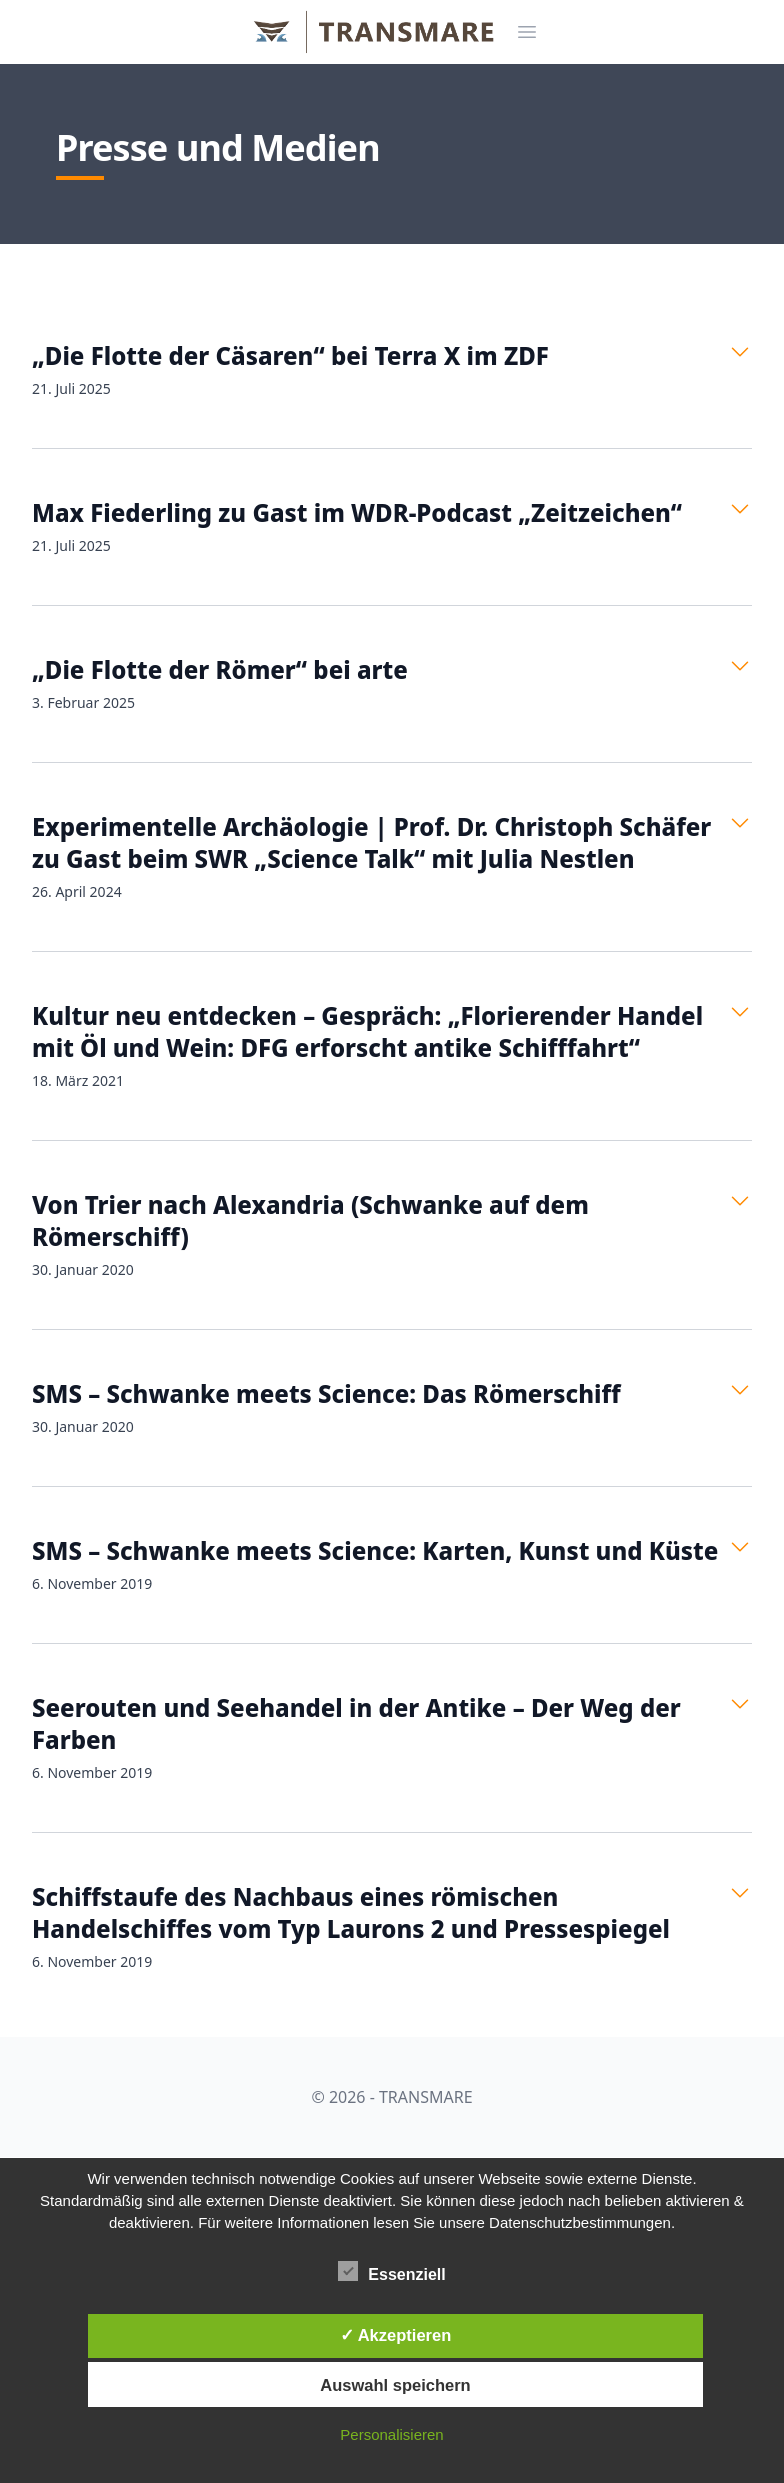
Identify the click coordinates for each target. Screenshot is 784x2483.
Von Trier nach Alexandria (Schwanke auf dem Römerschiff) (310, 1220)
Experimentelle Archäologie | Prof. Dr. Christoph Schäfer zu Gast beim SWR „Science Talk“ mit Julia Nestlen (371, 842)
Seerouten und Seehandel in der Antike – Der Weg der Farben (356, 1723)
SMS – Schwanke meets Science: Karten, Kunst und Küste (375, 1550)
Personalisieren (391, 2434)
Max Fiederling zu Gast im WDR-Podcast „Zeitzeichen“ (357, 512)
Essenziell (391, 2271)
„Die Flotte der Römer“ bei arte (220, 669)
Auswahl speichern (395, 2385)
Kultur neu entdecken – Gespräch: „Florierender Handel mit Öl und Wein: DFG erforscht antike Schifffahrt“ (367, 1031)
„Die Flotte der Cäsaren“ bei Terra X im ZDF (290, 355)
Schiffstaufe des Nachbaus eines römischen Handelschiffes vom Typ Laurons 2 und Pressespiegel (351, 1912)
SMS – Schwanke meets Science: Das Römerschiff (326, 1393)
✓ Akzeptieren (396, 2335)
